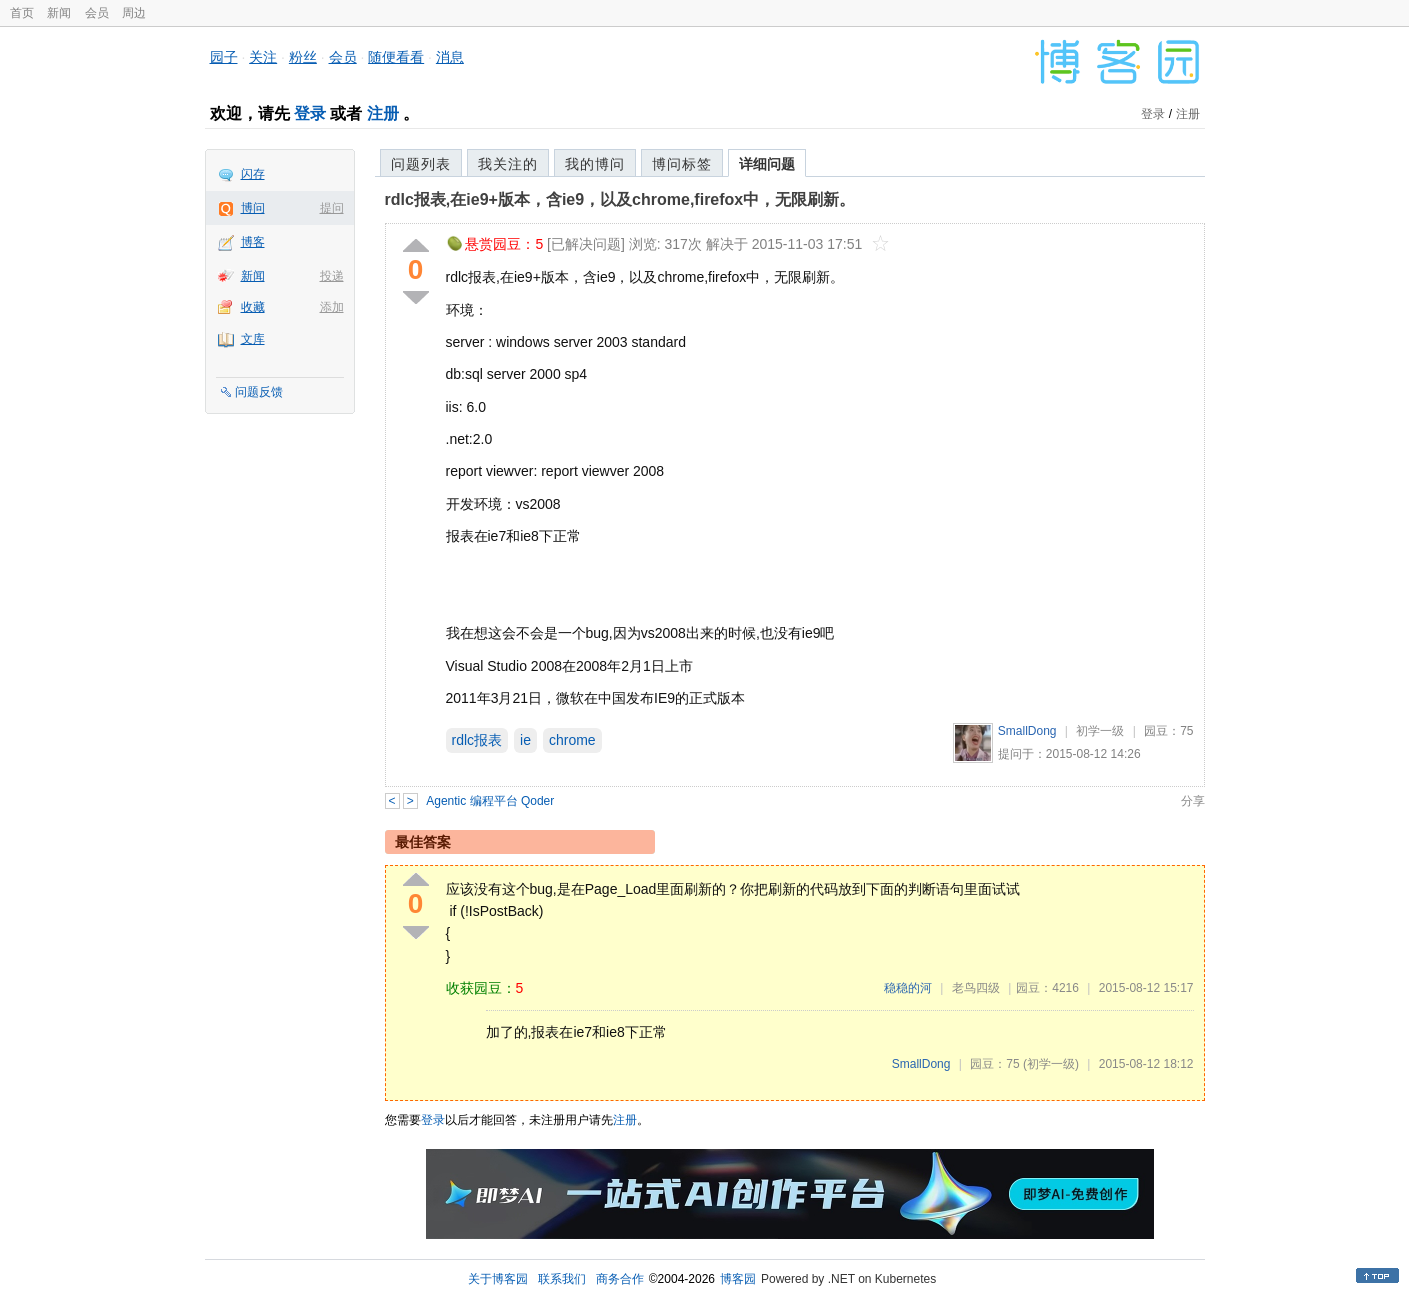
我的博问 (595, 164)
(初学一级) (1051, 1064)
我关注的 (508, 164)
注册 (383, 113)
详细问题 (767, 164)
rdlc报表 (477, 740)
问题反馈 (259, 392)
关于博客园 (498, 1279)
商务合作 (620, 1279)
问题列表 (421, 164)
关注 (263, 57)
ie (525, 740)
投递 (332, 276)
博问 (253, 208)
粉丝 (303, 57)
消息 (450, 57)
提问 (332, 208)
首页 (22, 13)
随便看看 (396, 57)
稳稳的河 (908, 988)
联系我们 (562, 1279)
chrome (572, 740)
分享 (1193, 801)
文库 (253, 339)
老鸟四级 (976, 988)
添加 (332, 307)
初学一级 (1100, 731)
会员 (97, 13)
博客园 (738, 1279)
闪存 (253, 174)
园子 (224, 57)
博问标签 (682, 164)
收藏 (253, 307)
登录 (310, 113)
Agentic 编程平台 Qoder (490, 801)
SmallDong (1027, 731)
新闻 (59, 13)
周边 (134, 13)
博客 (253, 242)
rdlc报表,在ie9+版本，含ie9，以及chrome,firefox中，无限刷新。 (620, 199)
